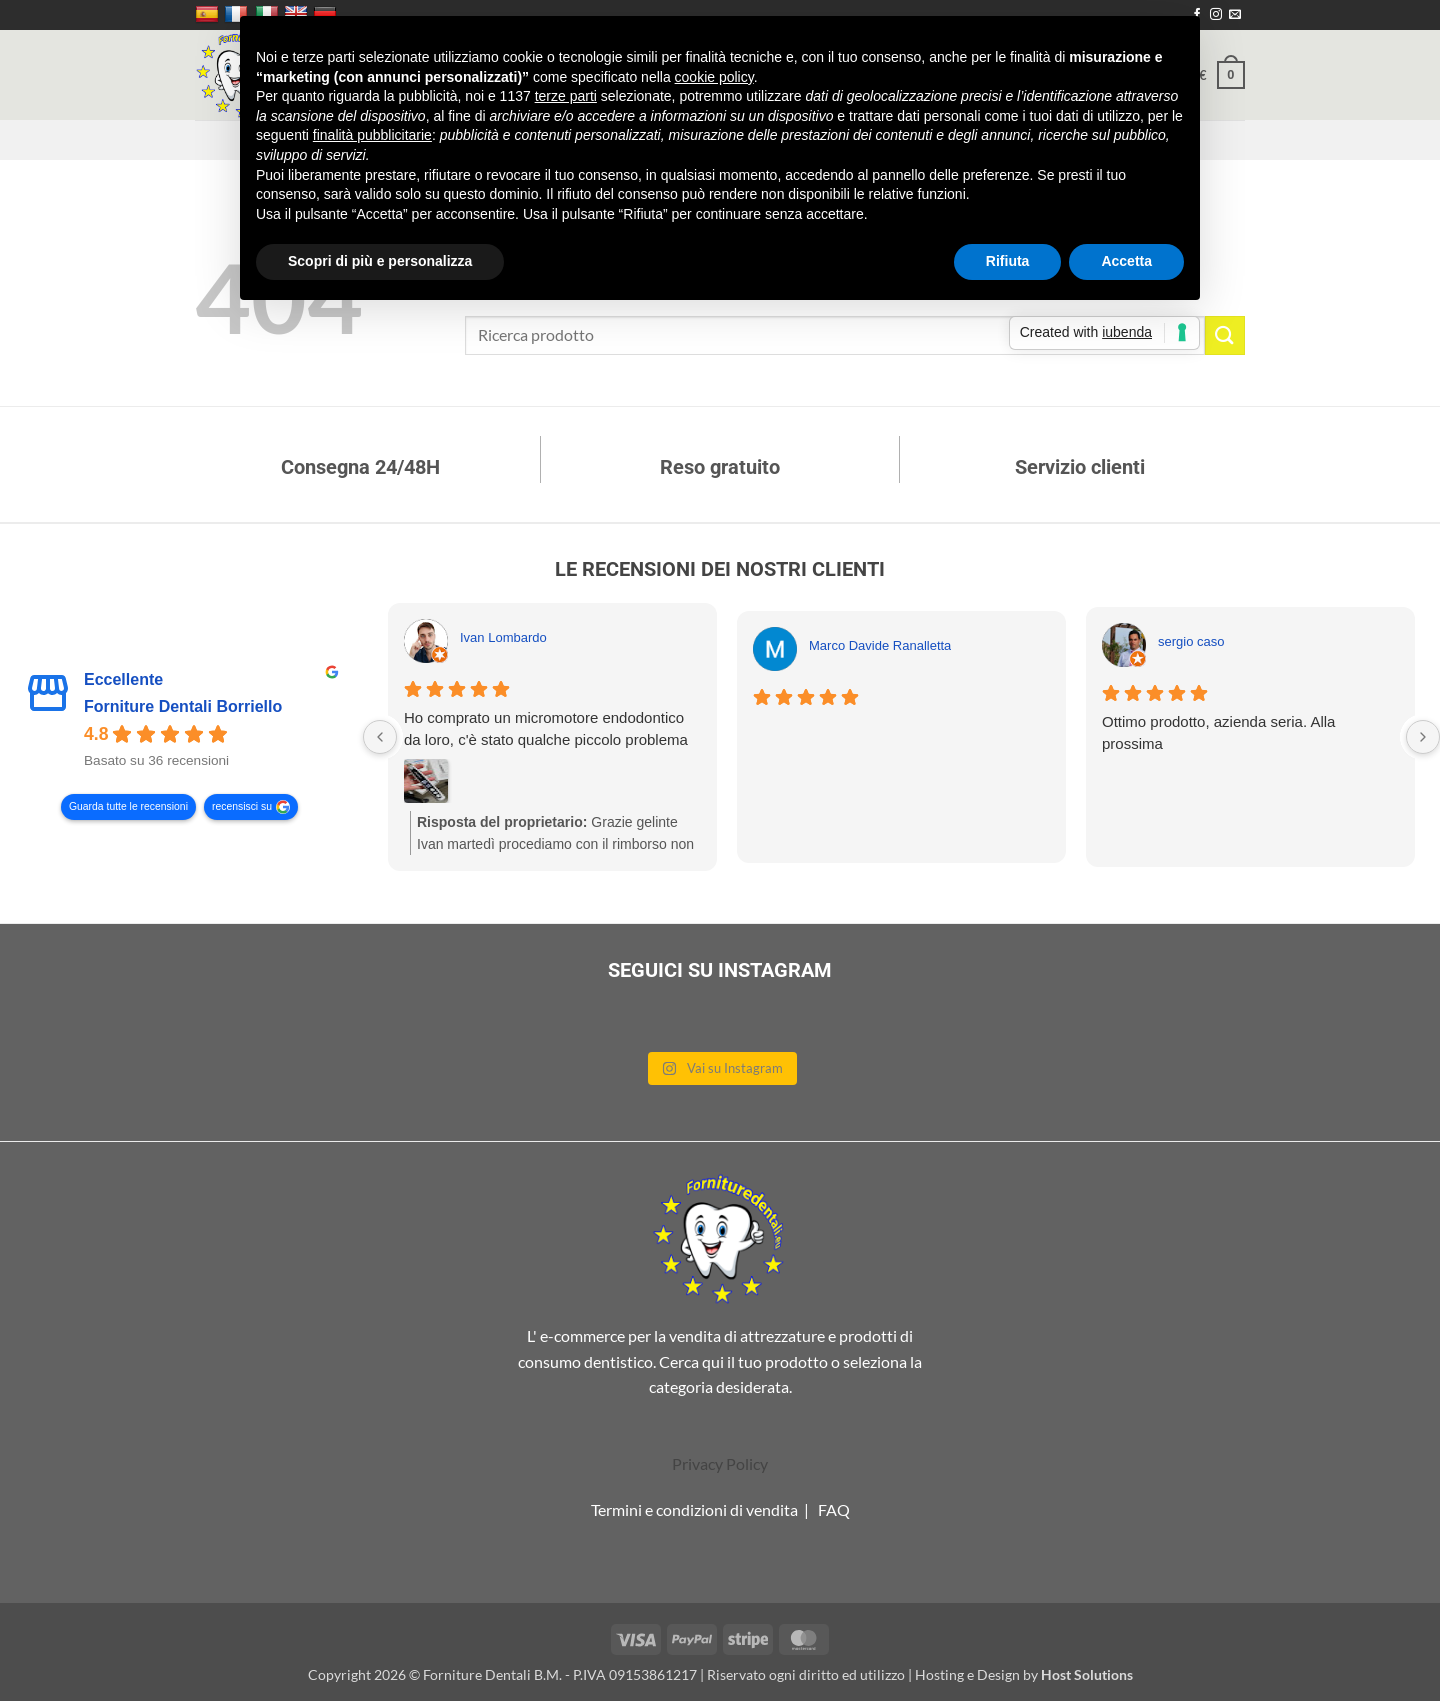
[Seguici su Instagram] (1216, 15)
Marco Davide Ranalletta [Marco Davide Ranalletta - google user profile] (880, 645)
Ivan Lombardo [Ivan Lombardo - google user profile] (503, 637)
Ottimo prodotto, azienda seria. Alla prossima (1218, 732)
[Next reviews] (1423, 737)
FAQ (834, 1509)
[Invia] (1225, 335)
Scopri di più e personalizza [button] (380, 261)
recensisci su (242, 807)
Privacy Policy (720, 1463)
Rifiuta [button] (1008, 261)
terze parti (566, 96)
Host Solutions (1087, 1674)
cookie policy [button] (714, 77)
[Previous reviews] (380, 737)
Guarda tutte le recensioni (128, 807)
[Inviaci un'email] (1235, 15)
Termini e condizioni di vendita (694, 1509)
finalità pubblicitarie (372, 135)
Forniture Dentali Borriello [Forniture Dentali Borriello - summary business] (183, 707)
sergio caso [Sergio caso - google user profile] (1191, 641)
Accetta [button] (1126, 261)
